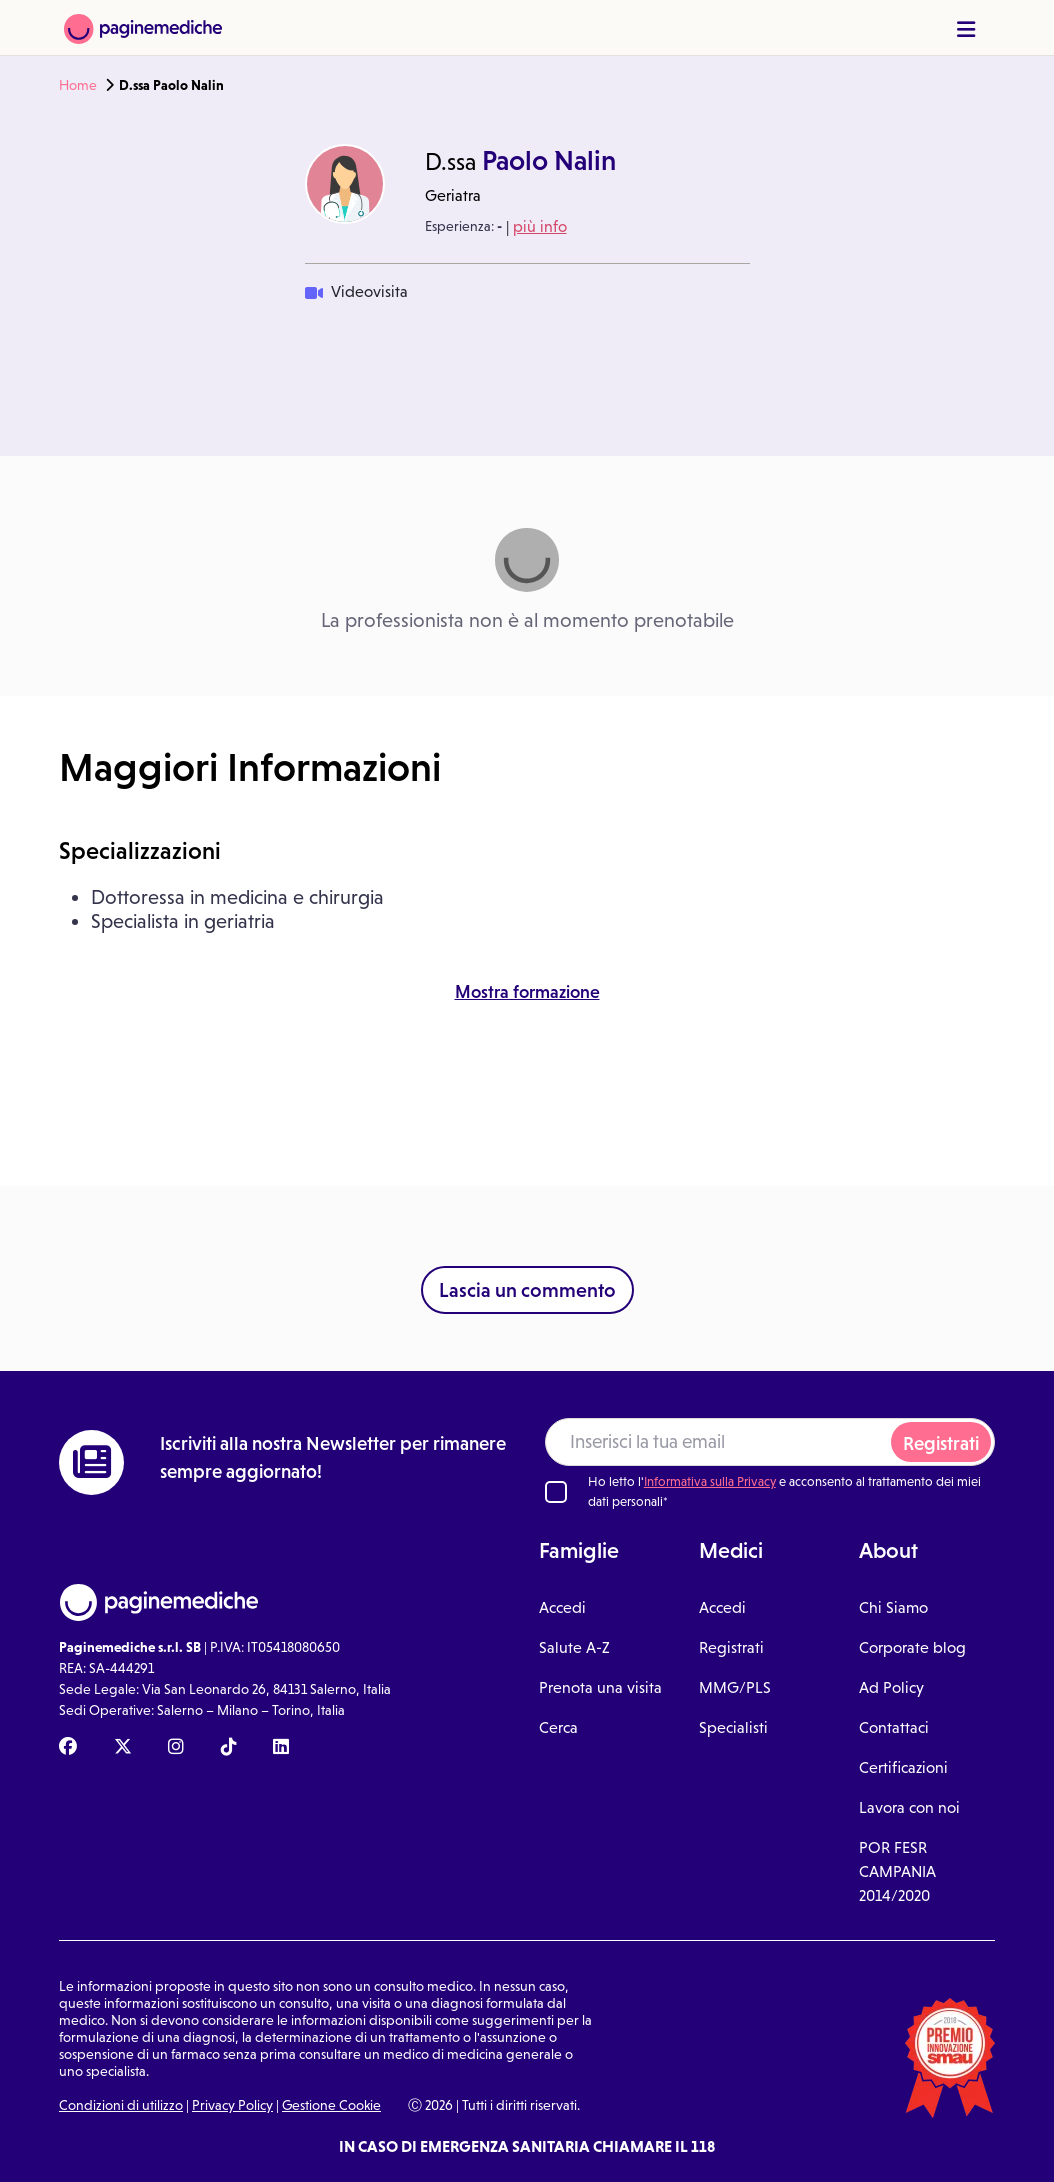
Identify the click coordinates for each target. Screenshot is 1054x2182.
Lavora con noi (909, 1807)
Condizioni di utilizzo (121, 2105)
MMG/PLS (735, 1687)
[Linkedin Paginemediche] (281, 1748)
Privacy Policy (232, 2105)
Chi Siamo (893, 1607)
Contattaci (894, 1727)
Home (78, 85)
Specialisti (733, 1727)
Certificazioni (903, 1767)
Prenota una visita (600, 1687)
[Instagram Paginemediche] (176, 1748)
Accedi (562, 1607)
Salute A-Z (574, 1647)
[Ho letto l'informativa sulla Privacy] (556, 1492)
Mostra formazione (527, 992)
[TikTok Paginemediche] (229, 1748)
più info (540, 226)
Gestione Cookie (331, 2105)
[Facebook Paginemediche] (68, 1748)
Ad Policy (891, 1687)
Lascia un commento (527, 1290)
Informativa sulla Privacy (710, 1481)
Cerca (558, 1727)
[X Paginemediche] (123, 1748)
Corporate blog (912, 1647)
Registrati (941, 1443)
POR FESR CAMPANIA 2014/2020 (897, 1871)
